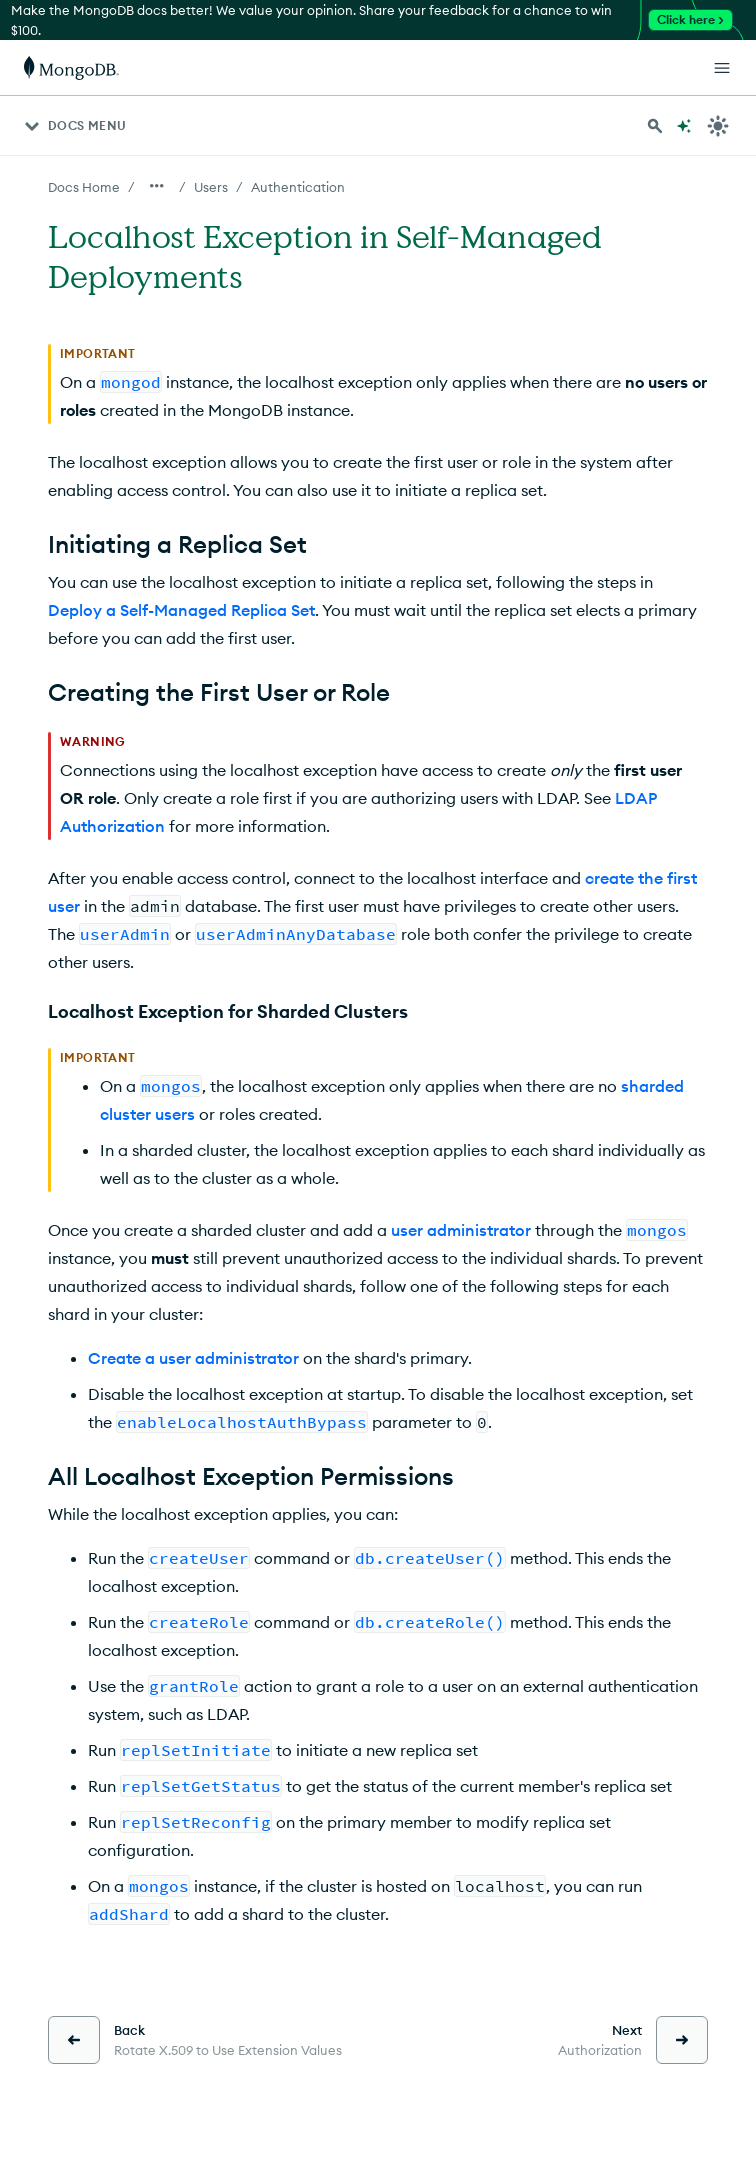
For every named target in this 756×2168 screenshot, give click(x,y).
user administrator (461, 1230)
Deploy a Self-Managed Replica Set (181, 610)
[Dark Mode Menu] (718, 126)
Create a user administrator (193, 1358)
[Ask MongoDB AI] (684, 126)
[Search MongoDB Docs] (655, 126)
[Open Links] (722, 68)
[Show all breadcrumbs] (157, 186)
